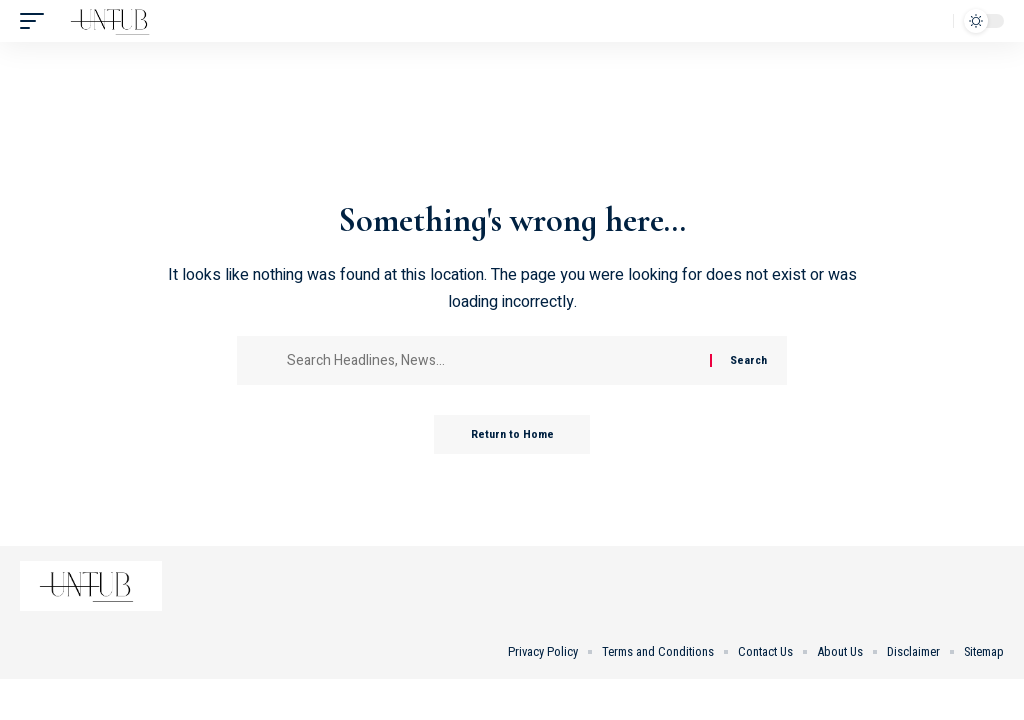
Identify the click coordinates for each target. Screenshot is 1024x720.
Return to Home (512, 435)
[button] (37, 21)
